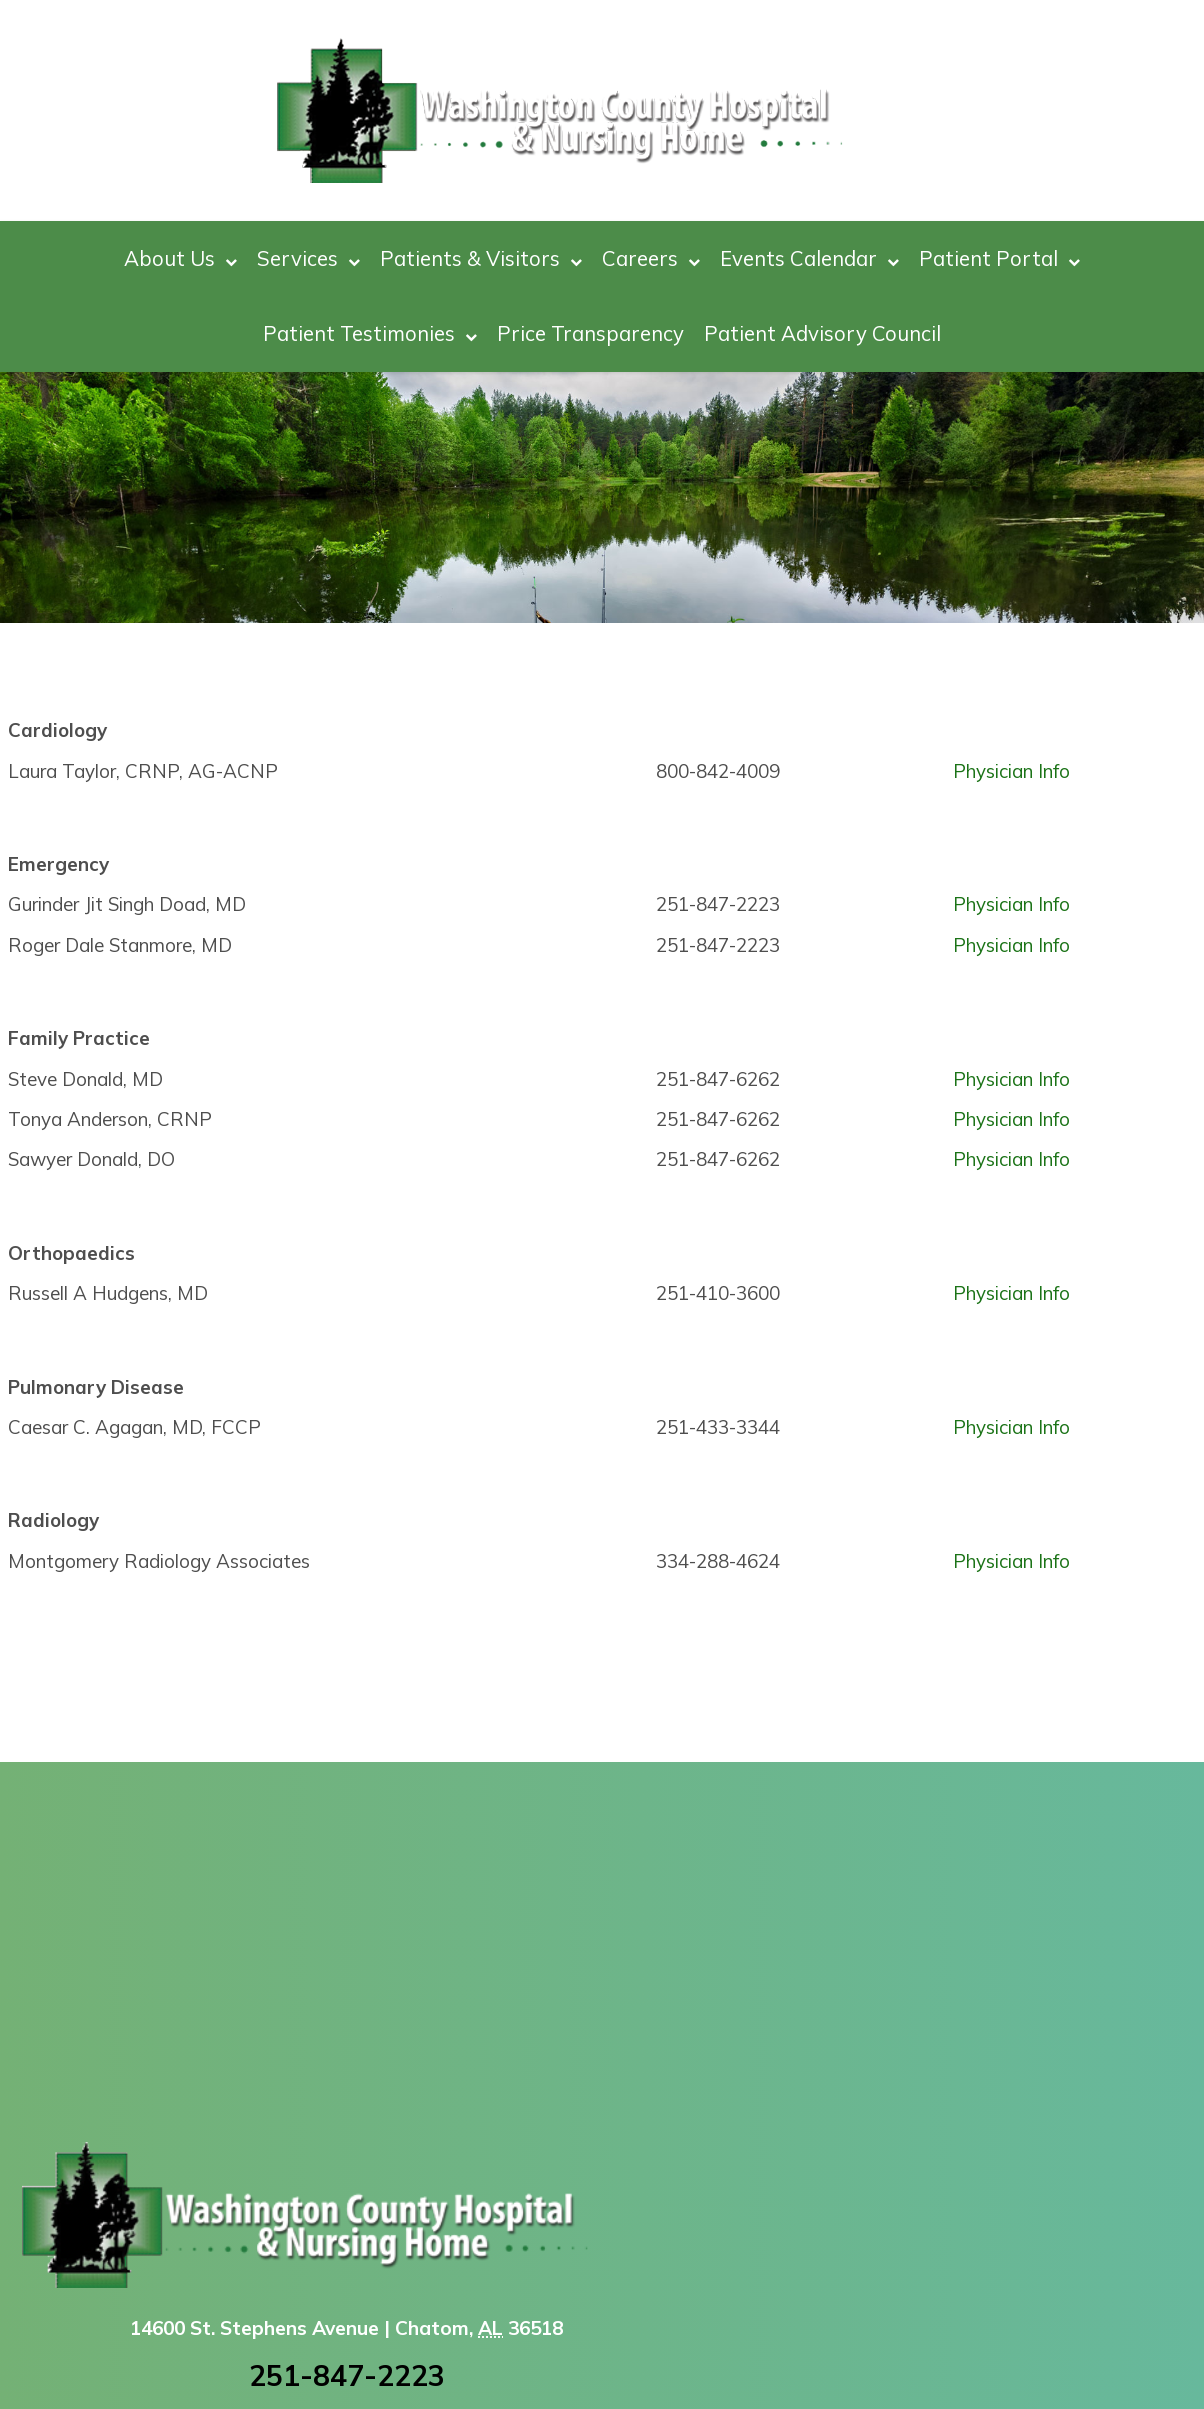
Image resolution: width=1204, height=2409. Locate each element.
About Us (180, 258)
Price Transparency (590, 333)
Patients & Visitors (481, 258)
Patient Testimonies (370, 333)
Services (308, 258)
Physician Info (1011, 771)
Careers (651, 258)
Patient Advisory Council (822, 333)
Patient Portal (999, 258)
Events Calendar (809, 258)
